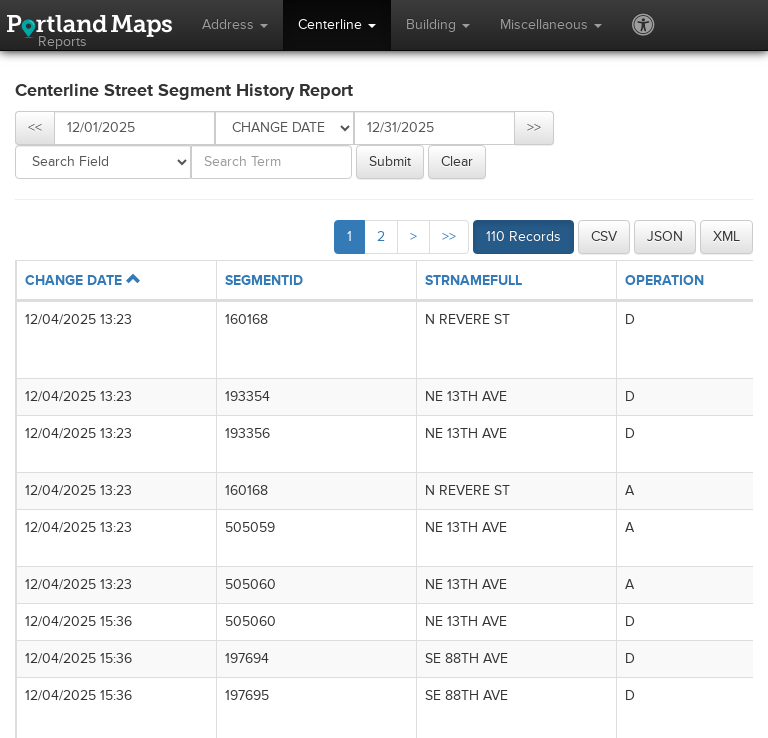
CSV (604, 236)
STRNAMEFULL (473, 280)
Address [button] (235, 24)
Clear (457, 161)
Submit (390, 161)
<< (35, 127)
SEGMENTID (264, 280)
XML (726, 236)
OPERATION (664, 280)
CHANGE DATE (82, 280)
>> (534, 127)
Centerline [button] (337, 24)
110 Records (523, 236)
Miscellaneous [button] (551, 24)
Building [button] (438, 24)
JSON (665, 236)
